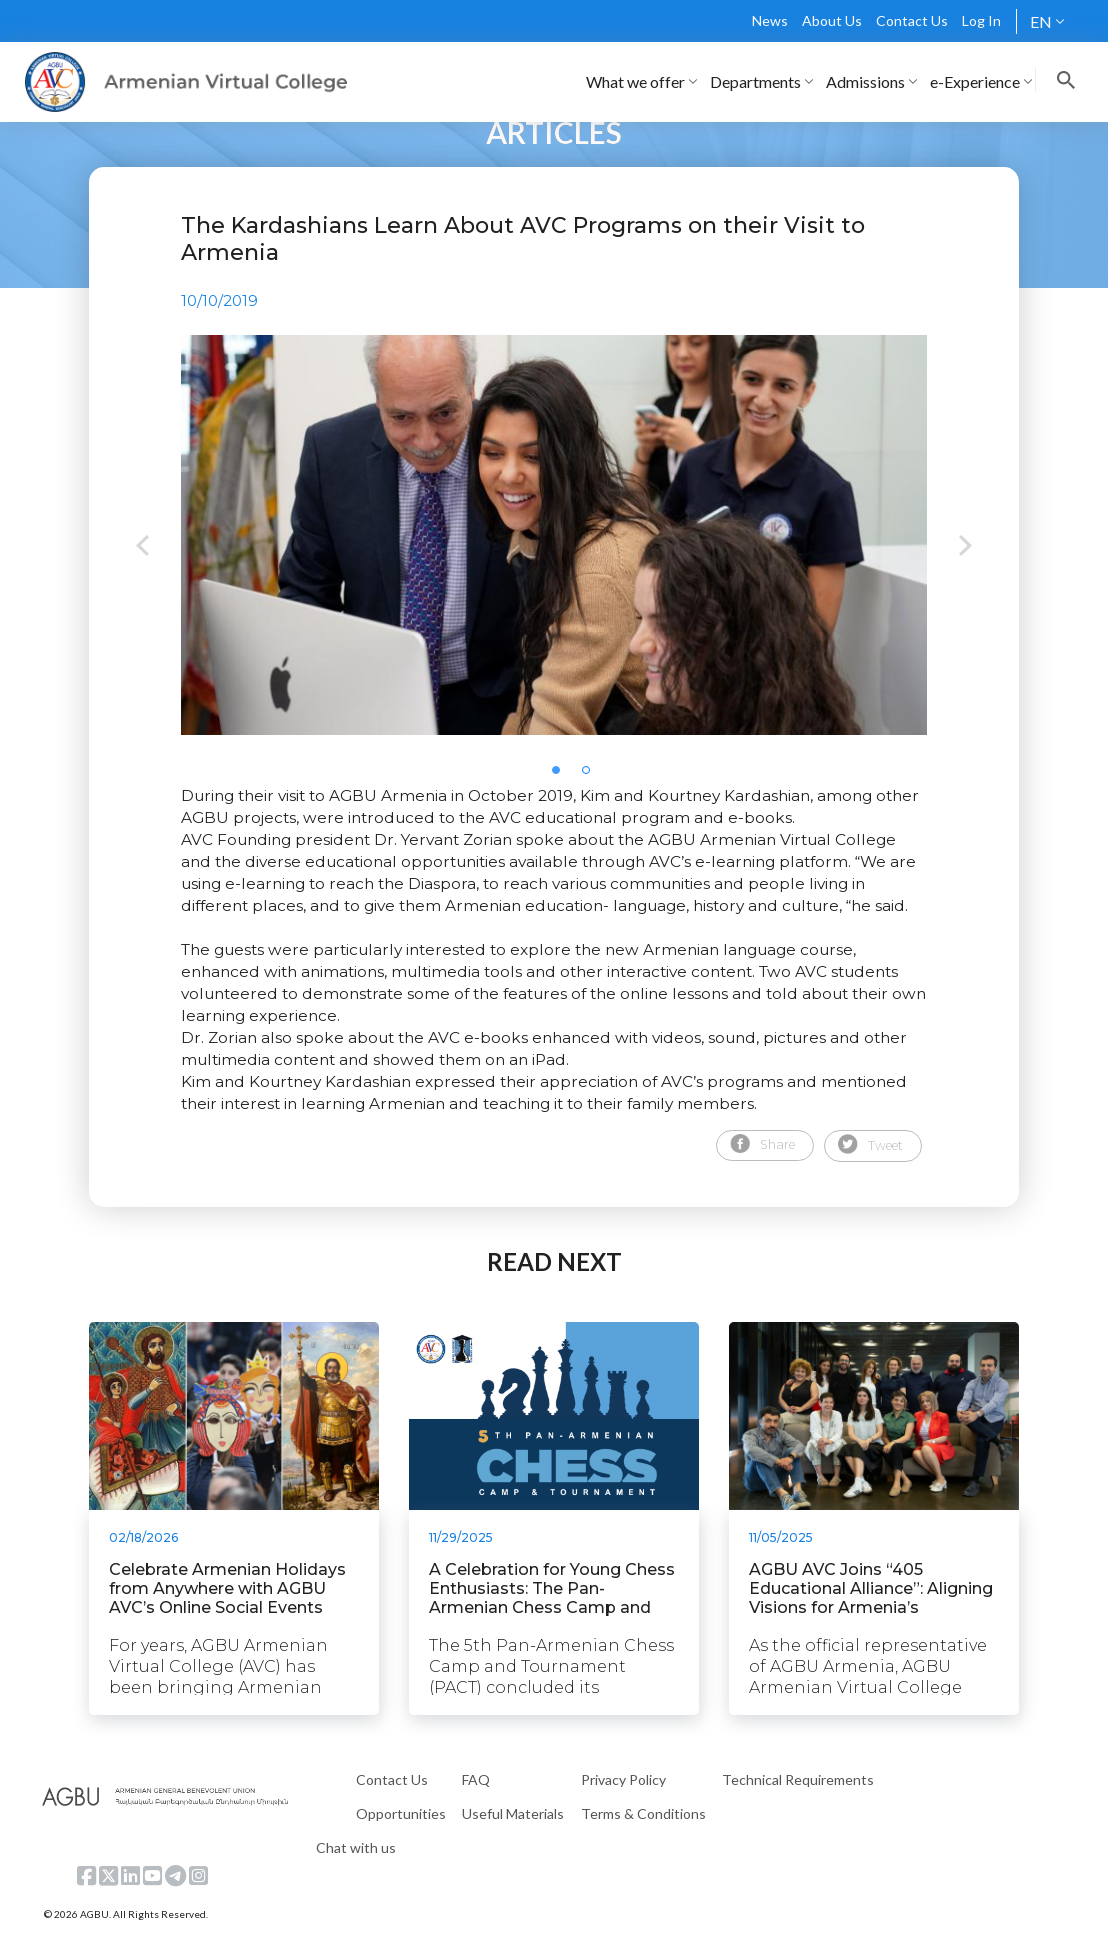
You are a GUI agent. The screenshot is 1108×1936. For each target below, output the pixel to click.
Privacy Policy (623, 1779)
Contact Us (912, 20)
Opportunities (401, 1813)
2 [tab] (592, 776)
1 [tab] (562, 776)
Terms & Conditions (643, 1813)
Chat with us (356, 1847)
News (770, 20)
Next (965, 547)
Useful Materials (513, 1813)
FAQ (476, 1779)
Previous (142, 547)
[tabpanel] (554, 535)
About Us (832, 20)
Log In (981, 20)
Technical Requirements (798, 1779)
